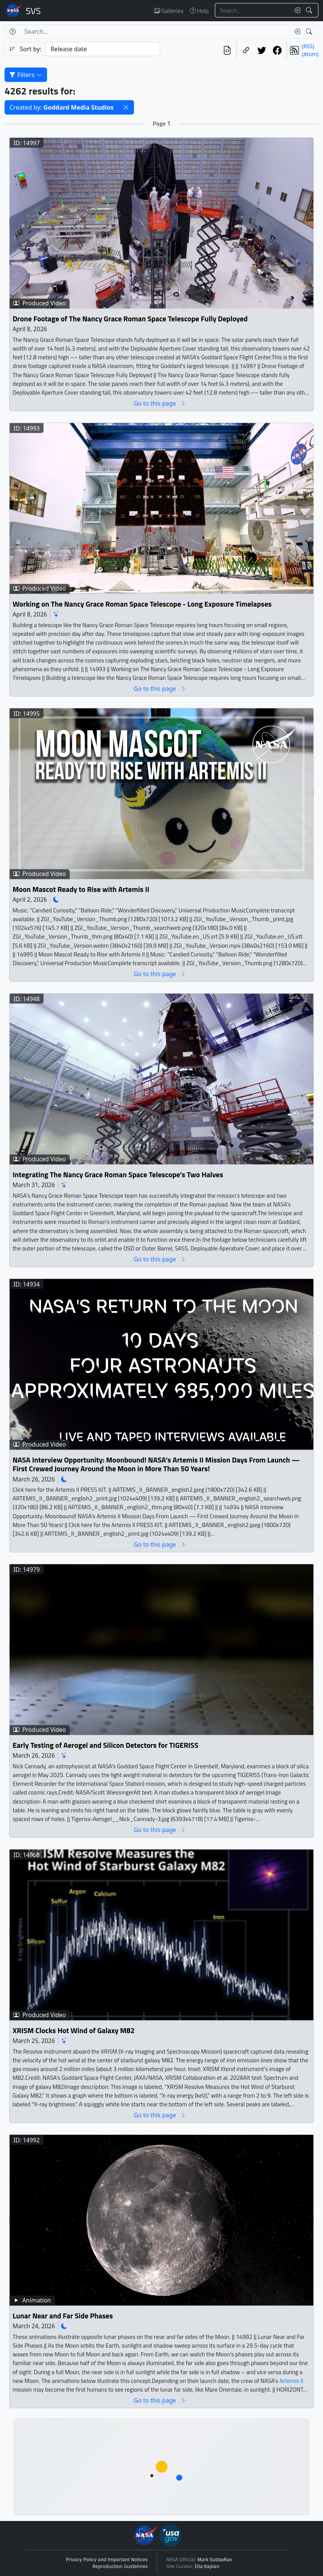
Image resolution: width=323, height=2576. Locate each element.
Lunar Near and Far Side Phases (63, 2316)
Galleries (168, 10)
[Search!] (309, 10)
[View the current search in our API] (227, 50)
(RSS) (308, 46)
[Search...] (252, 10)
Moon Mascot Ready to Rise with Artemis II (81, 889)
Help (199, 10)
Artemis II (292, 2380)
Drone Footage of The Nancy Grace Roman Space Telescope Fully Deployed (130, 318)
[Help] (12, 31)
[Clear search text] (296, 10)
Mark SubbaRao (214, 2560)
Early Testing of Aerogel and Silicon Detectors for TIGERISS (106, 1745)
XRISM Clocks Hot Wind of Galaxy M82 (74, 2030)
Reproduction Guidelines (120, 2566)
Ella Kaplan (207, 2566)
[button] (126, 107)
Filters (25, 75)
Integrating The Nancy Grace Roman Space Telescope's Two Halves (118, 1174)
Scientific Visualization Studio (33, 10)
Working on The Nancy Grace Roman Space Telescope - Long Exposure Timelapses (142, 603)
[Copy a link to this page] (246, 50)
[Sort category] (103, 49)
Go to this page (160, 403)
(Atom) (310, 54)
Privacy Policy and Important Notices (107, 2560)
